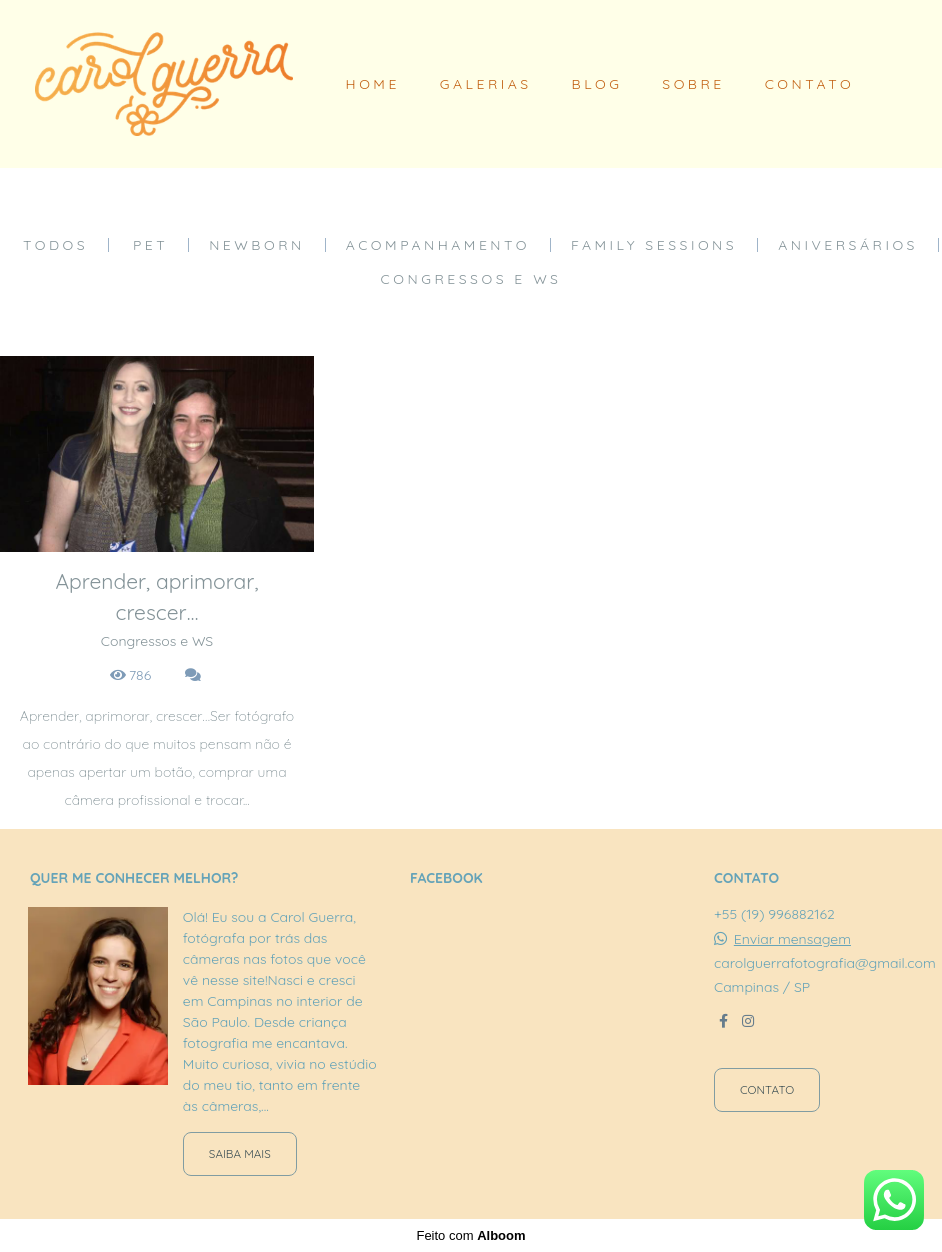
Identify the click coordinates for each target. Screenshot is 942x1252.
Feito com (470, 1235)
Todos (55, 245)
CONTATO (810, 84)
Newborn (257, 245)
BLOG (597, 84)
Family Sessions (654, 245)
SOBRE (693, 84)
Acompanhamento (438, 245)
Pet (150, 245)
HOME (373, 84)
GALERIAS (486, 84)
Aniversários (848, 245)
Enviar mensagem (792, 939)
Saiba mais (240, 1153)
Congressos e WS (471, 279)
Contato (767, 1089)
